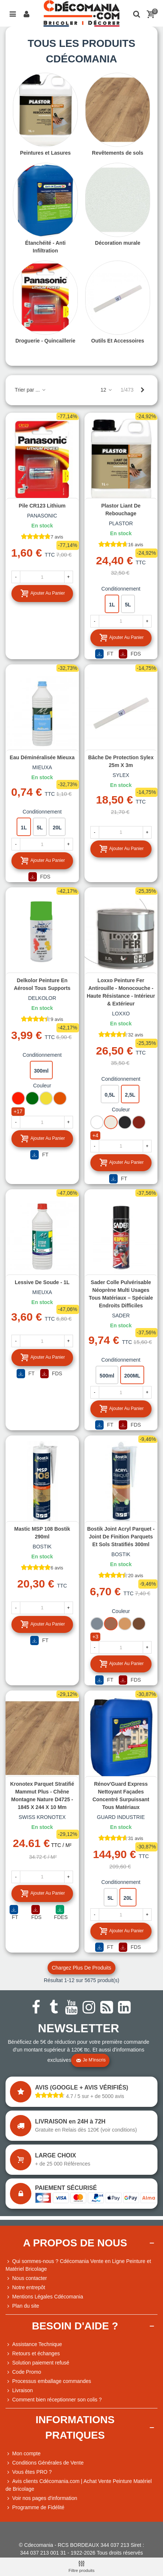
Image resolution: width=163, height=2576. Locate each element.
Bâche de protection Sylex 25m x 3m (120, 761)
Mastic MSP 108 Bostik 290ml (42, 1533)
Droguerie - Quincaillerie (45, 341)
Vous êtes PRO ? (32, 2472)
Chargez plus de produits (81, 1968)
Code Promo (23, 2372)
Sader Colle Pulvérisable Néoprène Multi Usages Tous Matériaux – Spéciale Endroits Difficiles (121, 1293)
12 (106, 390)
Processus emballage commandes (48, 2381)
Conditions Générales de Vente (45, 2463)
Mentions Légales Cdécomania (44, 2297)
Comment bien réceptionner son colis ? (54, 2400)
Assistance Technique (34, 2344)
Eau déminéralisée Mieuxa (42, 757)
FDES (60, 1913)
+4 (95, 1135)
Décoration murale (118, 243)
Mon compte (23, 2454)
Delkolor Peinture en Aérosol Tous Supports (42, 984)
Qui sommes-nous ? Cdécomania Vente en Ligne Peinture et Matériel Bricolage (78, 2264)
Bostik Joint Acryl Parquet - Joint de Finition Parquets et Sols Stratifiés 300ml (121, 1536)
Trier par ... (30, 390)
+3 (95, 1637)
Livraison (19, 2390)
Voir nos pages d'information (41, 2498)
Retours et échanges (33, 2353)
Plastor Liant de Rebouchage (121, 509)
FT (104, 654)
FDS (130, 654)
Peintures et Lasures (45, 153)
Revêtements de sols (117, 153)
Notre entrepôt (25, 2287)
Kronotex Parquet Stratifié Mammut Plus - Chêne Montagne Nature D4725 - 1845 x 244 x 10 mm (42, 1795)
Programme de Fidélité (35, 2507)
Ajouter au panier (42, 593)
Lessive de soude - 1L (42, 1282)
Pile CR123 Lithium (42, 506)
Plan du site (22, 2306)
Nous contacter (26, 2278)
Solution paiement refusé (37, 2363)
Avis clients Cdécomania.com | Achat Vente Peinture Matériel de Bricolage (79, 2484)
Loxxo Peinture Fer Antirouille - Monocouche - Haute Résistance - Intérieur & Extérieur (121, 992)
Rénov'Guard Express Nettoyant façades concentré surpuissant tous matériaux (121, 1795)
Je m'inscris (90, 2060)
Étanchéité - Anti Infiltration (45, 247)
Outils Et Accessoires (117, 341)
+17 (18, 1111)
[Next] (142, 390)
